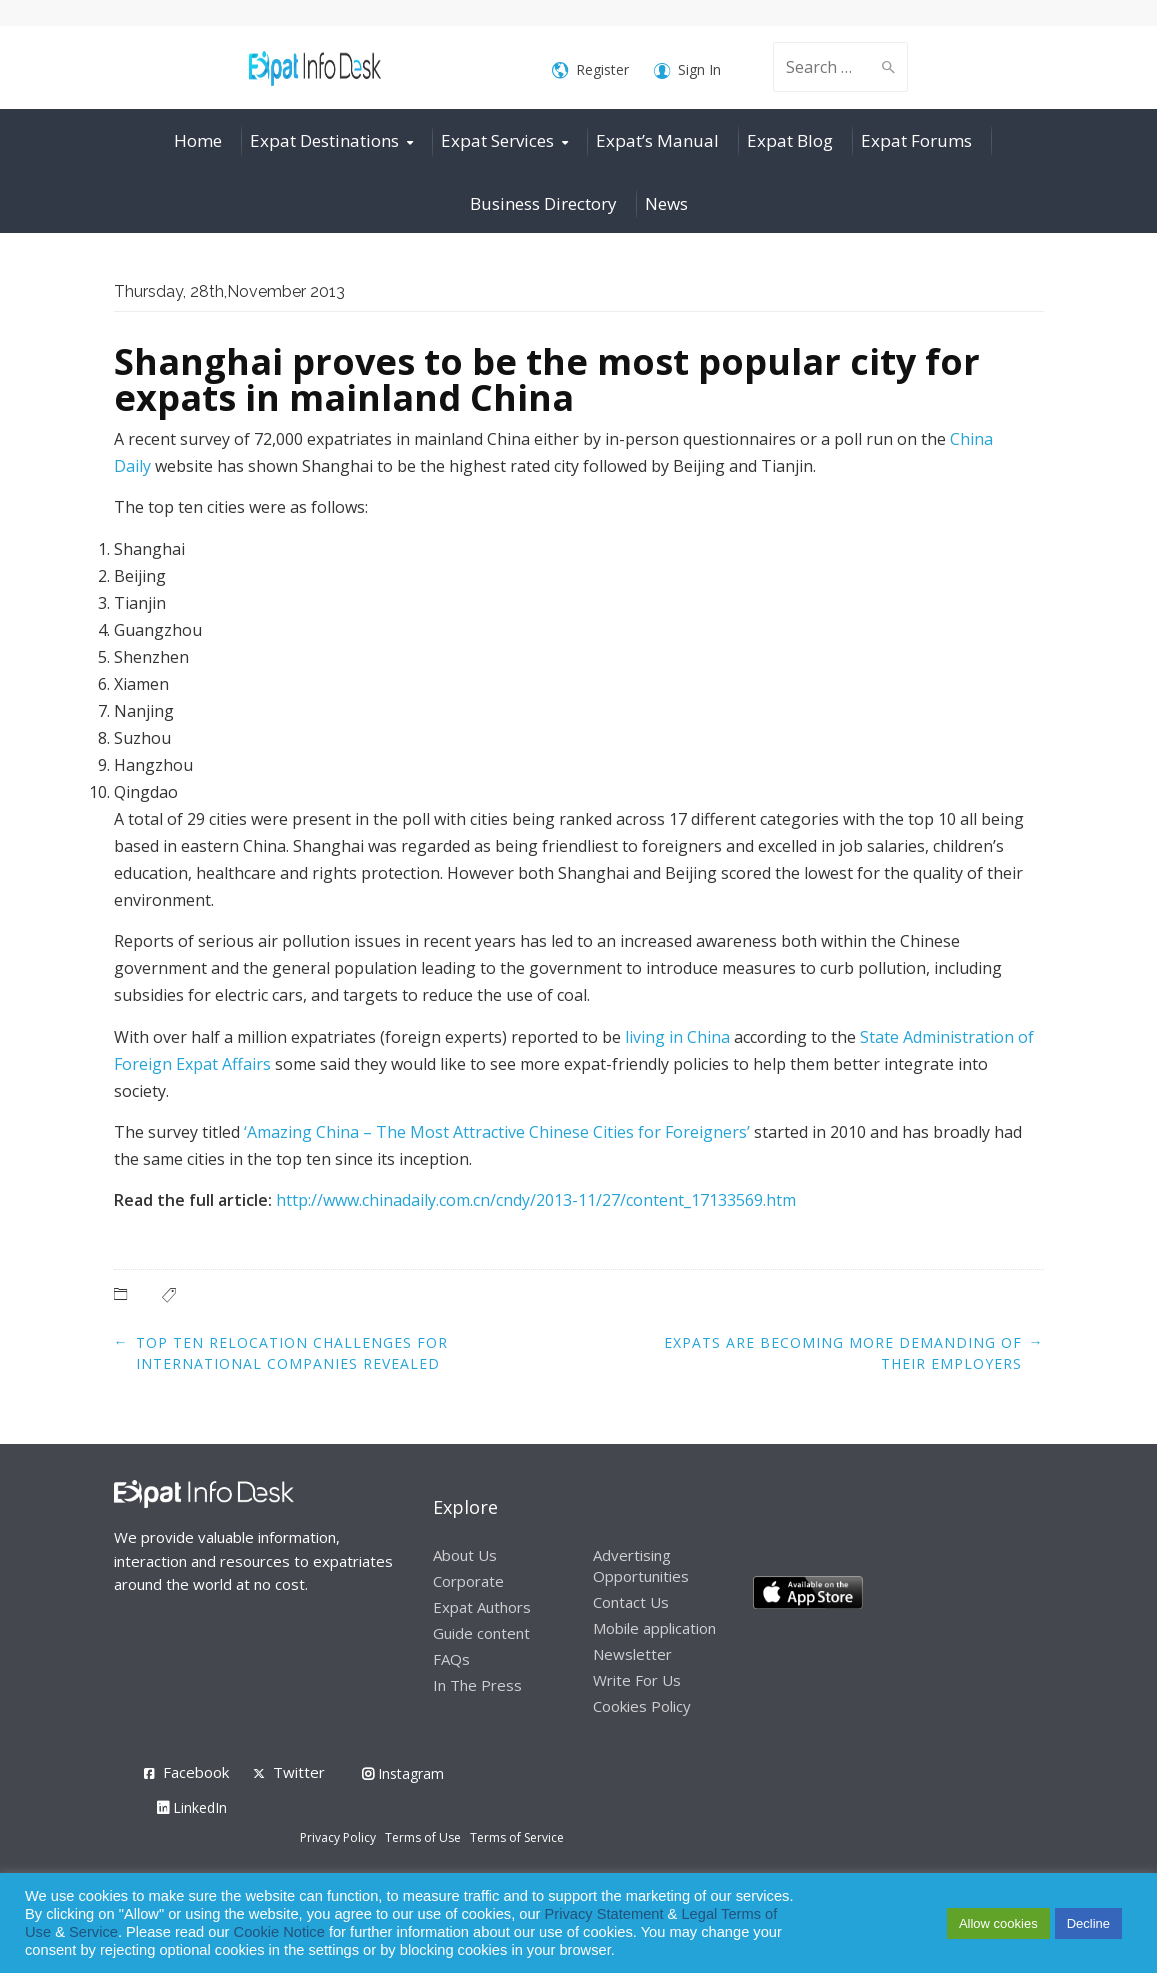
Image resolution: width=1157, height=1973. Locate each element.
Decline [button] (1088, 1923)
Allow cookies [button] (998, 1923)
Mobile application (654, 1628)
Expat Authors (482, 1607)
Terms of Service (517, 1837)
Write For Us (637, 1680)
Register (590, 70)
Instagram (403, 1773)
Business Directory (543, 203)
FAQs (451, 1659)
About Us (465, 1555)
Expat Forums (916, 140)
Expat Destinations (324, 140)
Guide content (481, 1633)
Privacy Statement (604, 1914)
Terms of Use (423, 1837)
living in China (677, 1037)
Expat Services (497, 140)
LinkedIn (192, 1807)
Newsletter (632, 1654)
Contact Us (631, 1602)
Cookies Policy (642, 1706)
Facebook (196, 1772)
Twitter (299, 1772)
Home (198, 140)
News (666, 203)
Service (93, 1932)
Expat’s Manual (657, 140)
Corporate (468, 1581)
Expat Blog (790, 140)
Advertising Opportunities (641, 1565)
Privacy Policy (338, 1837)
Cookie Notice (279, 1932)
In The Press (477, 1685)
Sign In (687, 70)
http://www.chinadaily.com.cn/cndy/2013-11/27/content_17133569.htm (536, 1200)
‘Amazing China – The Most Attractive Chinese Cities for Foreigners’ (497, 1132)
